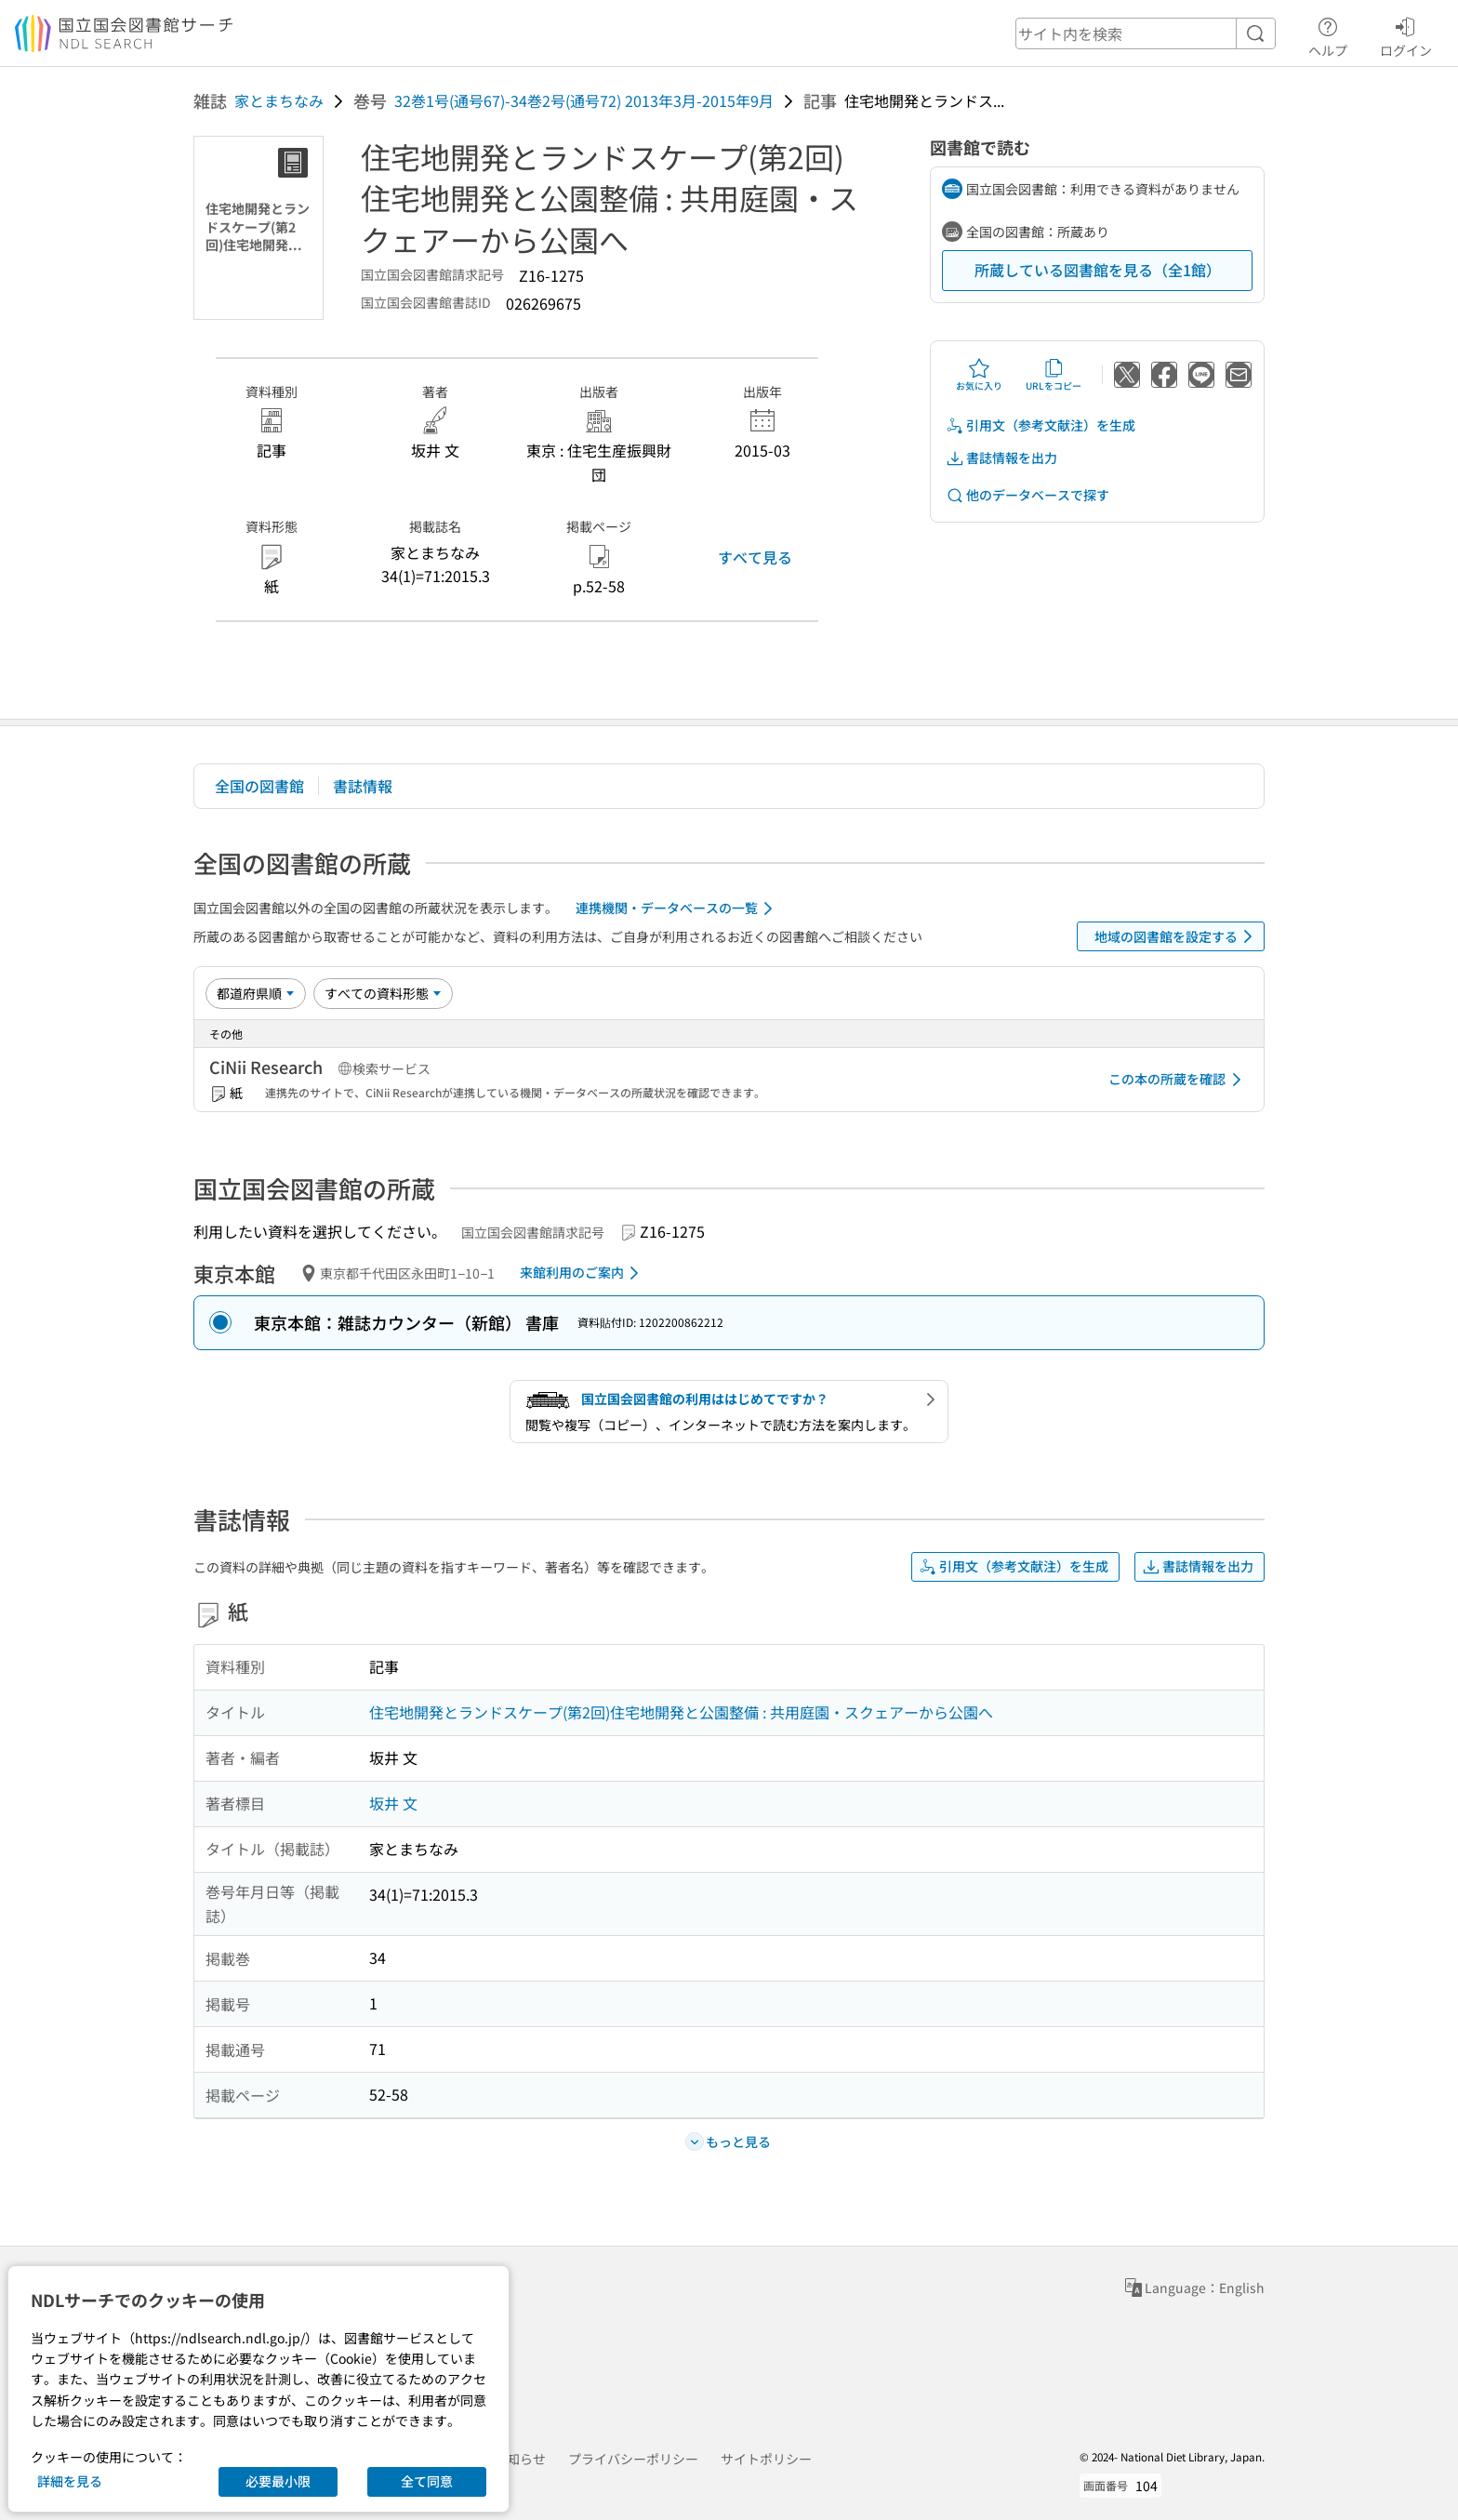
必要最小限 (278, 2481)
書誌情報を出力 (1001, 458)
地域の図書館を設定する (1176, 936)
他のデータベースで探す (1027, 495)
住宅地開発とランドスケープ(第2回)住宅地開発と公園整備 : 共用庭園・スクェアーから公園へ (681, 1712)
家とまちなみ (279, 100)
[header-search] (1145, 33)
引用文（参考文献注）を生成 (1040, 425)
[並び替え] (255, 993)
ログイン (1406, 34)
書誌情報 (362, 786)
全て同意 (427, 2481)
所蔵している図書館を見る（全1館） (1097, 270)
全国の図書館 (259, 786)
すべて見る (755, 557)
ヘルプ (1327, 34)
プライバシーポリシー (633, 2458)
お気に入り (979, 374)
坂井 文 (393, 1803)
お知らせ (520, 2458)
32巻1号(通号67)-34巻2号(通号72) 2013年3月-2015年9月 (584, 100)
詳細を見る (69, 2481)
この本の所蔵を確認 (1178, 1079)
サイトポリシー (766, 2458)
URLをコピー (1053, 374)
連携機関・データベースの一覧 (677, 908)
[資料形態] (383, 993)
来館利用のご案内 (582, 1273)
